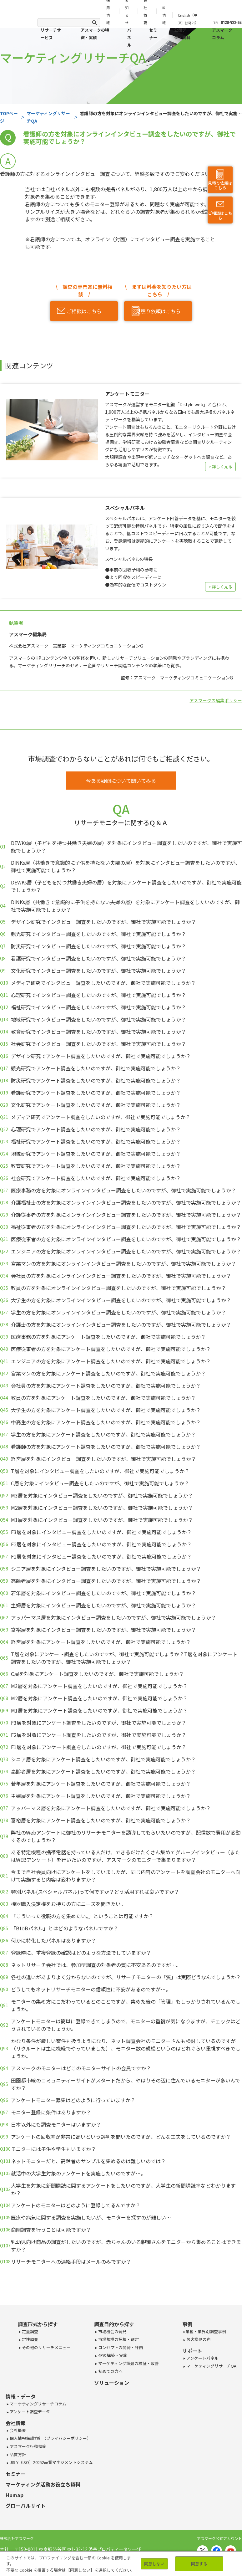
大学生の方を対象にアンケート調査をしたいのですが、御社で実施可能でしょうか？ (106, 1410)
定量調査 (29, 2331)
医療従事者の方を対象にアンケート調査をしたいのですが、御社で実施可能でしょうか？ (111, 1349)
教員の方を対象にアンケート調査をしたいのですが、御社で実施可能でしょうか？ (103, 1397)
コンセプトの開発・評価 (120, 2347)
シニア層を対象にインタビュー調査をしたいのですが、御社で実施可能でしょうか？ (106, 1568)
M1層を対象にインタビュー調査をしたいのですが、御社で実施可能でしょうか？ (102, 1520)
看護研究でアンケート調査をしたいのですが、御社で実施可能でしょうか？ (96, 1092)
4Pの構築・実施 (112, 2355)
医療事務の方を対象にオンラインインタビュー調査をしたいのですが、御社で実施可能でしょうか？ (123, 1190)
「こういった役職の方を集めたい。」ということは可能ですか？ (82, 1916)
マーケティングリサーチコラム (37, 2404)
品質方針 (17, 2454)
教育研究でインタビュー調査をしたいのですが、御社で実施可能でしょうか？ (98, 1031)
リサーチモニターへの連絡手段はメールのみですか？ (71, 2261)
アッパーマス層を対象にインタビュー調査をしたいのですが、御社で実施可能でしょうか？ (113, 1617)
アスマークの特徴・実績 (95, 33)
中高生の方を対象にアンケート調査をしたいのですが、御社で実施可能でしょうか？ (106, 1422)
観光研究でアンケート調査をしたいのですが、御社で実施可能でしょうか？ (96, 1068)
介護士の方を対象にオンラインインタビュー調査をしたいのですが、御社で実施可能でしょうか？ (121, 1324)
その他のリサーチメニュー (46, 2347)
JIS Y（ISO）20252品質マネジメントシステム (51, 2462)
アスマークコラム (222, 33)
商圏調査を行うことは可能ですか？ (51, 2229)
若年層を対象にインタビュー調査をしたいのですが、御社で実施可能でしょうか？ (103, 1593)
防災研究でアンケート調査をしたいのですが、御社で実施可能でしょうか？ (96, 1080)
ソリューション (111, 2382)
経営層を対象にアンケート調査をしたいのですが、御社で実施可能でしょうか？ (101, 1642)
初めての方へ (110, 2371)
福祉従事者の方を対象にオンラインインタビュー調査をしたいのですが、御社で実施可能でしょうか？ (126, 1227)
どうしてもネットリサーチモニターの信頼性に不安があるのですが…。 (91, 1989)
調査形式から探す (38, 2324)
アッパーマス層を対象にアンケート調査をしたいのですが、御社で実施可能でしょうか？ (111, 1808)
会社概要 (17, 2430)
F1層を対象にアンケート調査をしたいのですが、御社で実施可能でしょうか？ (98, 1747)
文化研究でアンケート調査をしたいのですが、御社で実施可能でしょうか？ (96, 1105)
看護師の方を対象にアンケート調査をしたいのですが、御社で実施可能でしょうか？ (106, 1446)
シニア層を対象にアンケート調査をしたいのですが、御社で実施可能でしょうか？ (103, 1759)
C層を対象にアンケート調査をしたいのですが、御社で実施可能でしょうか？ (97, 1673)
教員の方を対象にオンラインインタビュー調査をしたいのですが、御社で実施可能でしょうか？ (118, 1288)
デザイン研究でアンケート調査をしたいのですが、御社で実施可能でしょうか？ (101, 1056)
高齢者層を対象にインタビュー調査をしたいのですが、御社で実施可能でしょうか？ (106, 1581)
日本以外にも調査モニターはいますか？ (56, 2124)
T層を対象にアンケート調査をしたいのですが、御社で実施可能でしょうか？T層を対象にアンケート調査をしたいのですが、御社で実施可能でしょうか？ (124, 1657)
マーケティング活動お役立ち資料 (43, 2484)
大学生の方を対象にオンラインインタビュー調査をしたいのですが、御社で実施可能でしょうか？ (121, 1300)
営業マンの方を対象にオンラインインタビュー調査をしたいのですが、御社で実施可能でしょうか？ (123, 1263)
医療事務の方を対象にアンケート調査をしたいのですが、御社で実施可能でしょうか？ (108, 1336)
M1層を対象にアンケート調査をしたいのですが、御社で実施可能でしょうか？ (99, 1710)
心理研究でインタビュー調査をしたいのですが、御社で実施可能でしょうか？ (98, 995)
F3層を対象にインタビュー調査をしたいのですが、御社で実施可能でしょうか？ (101, 1532)
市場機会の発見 (112, 2331)
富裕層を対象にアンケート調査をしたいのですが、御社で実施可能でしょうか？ (101, 1820)
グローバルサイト (26, 2505)
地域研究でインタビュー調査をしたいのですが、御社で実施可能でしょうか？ (98, 1019)
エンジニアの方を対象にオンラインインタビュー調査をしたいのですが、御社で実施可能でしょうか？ (126, 1251)
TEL (224, 22)
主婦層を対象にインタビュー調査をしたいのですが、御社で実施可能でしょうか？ (103, 1605)
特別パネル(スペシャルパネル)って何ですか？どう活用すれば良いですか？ (95, 1891)
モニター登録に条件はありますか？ (51, 2112)
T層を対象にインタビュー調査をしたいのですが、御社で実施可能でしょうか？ (100, 1471)
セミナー (153, 33)
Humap (14, 2495)
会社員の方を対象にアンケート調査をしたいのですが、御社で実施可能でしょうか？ (106, 1385)
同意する (199, 2564)
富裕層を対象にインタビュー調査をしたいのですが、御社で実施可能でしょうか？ (103, 1629)
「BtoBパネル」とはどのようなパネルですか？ (64, 1928)
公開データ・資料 (182, 33)
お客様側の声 (198, 2339)
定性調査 (29, 2339)
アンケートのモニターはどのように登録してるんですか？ (75, 2205)
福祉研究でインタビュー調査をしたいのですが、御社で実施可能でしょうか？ (98, 1007)
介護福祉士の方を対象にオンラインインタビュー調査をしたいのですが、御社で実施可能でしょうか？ (126, 1202)
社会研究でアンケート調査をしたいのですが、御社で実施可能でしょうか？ (96, 1178)
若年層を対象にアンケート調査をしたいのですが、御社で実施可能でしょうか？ (101, 1783)
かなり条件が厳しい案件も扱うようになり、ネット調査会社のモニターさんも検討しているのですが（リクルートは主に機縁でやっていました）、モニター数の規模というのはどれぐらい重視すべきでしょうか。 (125, 2048)
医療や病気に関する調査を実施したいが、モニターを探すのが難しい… (91, 2217)
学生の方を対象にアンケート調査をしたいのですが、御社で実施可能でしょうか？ (103, 1434)
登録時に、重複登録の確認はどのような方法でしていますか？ (81, 1952)
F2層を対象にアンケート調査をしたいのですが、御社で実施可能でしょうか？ (98, 1735)
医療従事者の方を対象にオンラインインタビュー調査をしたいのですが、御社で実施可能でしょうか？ (126, 1239)
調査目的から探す (114, 2324)
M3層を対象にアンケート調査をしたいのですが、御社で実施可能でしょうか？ (99, 1686)
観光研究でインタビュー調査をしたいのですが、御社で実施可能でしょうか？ (98, 934)
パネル (129, 37)
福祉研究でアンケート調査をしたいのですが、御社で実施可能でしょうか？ (96, 1141)
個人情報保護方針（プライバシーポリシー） (50, 2438)
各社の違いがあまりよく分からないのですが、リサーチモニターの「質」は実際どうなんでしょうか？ (126, 1977)
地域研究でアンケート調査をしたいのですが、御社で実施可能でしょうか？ (96, 1153)
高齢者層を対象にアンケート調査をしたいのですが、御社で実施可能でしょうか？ (103, 1771)
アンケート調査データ (29, 2412)
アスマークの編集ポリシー (215, 700)
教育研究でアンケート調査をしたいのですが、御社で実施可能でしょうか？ (96, 1166)
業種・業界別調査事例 (205, 2331)
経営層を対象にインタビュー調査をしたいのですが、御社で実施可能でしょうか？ (103, 1458)
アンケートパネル (202, 2358)
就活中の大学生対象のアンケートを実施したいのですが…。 (78, 2173)
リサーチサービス (51, 33)
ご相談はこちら (220, 215)
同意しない (154, 2564)
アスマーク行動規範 (27, 2446)
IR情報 (164, 15)
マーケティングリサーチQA (210, 2366)
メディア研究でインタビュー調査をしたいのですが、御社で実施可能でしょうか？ (103, 982)
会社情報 (16, 2423)
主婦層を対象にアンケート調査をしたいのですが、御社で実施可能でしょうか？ (101, 1796)
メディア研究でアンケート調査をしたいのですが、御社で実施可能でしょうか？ (100, 1117)
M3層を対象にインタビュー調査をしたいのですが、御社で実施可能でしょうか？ (102, 1495)
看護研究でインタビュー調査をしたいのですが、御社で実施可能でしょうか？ (98, 958)
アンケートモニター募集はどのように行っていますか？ (73, 2100)
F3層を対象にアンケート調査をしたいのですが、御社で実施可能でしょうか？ (98, 1722)
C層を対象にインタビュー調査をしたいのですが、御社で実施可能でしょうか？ (100, 1483)
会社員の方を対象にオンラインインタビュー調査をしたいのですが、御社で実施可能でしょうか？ (121, 1275)
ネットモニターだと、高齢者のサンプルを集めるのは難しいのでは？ (88, 2161)
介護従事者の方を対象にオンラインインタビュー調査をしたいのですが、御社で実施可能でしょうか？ (126, 1214)
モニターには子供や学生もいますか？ (53, 2149)
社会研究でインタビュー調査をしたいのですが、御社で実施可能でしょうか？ (98, 1043)
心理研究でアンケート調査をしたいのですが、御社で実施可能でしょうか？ (96, 1129)
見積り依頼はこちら (220, 185)
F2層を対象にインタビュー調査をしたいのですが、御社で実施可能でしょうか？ (101, 1544)
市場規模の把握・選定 (118, 2339)
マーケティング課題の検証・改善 (128, 2363)
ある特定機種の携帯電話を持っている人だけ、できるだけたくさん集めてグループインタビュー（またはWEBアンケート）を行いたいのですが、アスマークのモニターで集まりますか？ (125, 1855)
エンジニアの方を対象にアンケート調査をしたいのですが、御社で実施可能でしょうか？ (111, 1361)
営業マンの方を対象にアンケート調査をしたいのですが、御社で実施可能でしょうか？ (108, 1373)
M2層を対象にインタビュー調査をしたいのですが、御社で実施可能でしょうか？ (102, 1507)
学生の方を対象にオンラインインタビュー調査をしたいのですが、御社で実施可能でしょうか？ (118, 1312)
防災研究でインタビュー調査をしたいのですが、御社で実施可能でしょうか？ (98, 946)
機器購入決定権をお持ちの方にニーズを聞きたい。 (68, 1904)
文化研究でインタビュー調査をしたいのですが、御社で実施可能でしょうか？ (98, 970)
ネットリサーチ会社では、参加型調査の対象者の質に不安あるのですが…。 (96, 1965)
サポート (192, 2350)
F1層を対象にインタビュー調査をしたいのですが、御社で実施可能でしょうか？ (101, 1556)
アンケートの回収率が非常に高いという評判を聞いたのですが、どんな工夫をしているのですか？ (121, 2136)
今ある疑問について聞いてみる (121, 780)
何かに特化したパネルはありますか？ (53, 1940)
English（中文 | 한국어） (188, 19)
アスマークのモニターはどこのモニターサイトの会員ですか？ (81, 2068)
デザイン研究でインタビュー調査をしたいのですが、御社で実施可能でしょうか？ (103, 921)
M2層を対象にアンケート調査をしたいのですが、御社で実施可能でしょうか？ (99, 1698)
